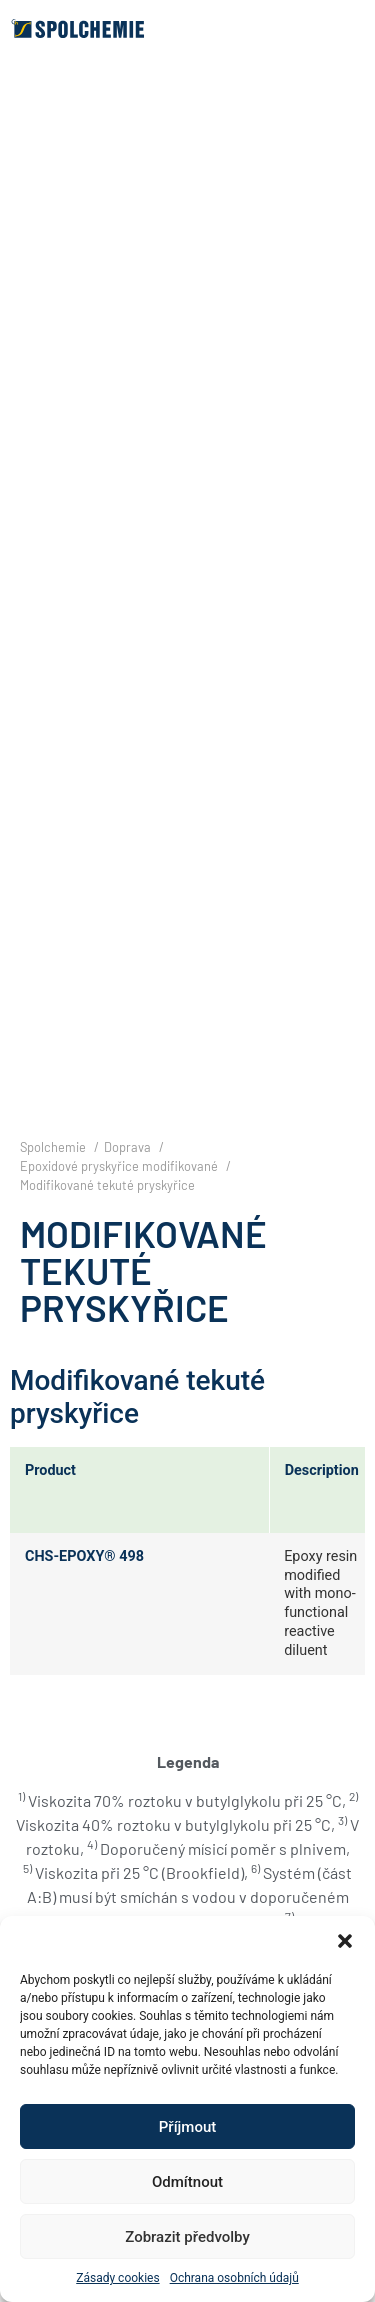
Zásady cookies (117, 2278)
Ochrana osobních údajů (234, 2278)
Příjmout (187, 2127)
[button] (345, 1941)
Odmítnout (187, 2182)
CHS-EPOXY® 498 (84, 1556)
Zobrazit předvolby (187, 2237)
